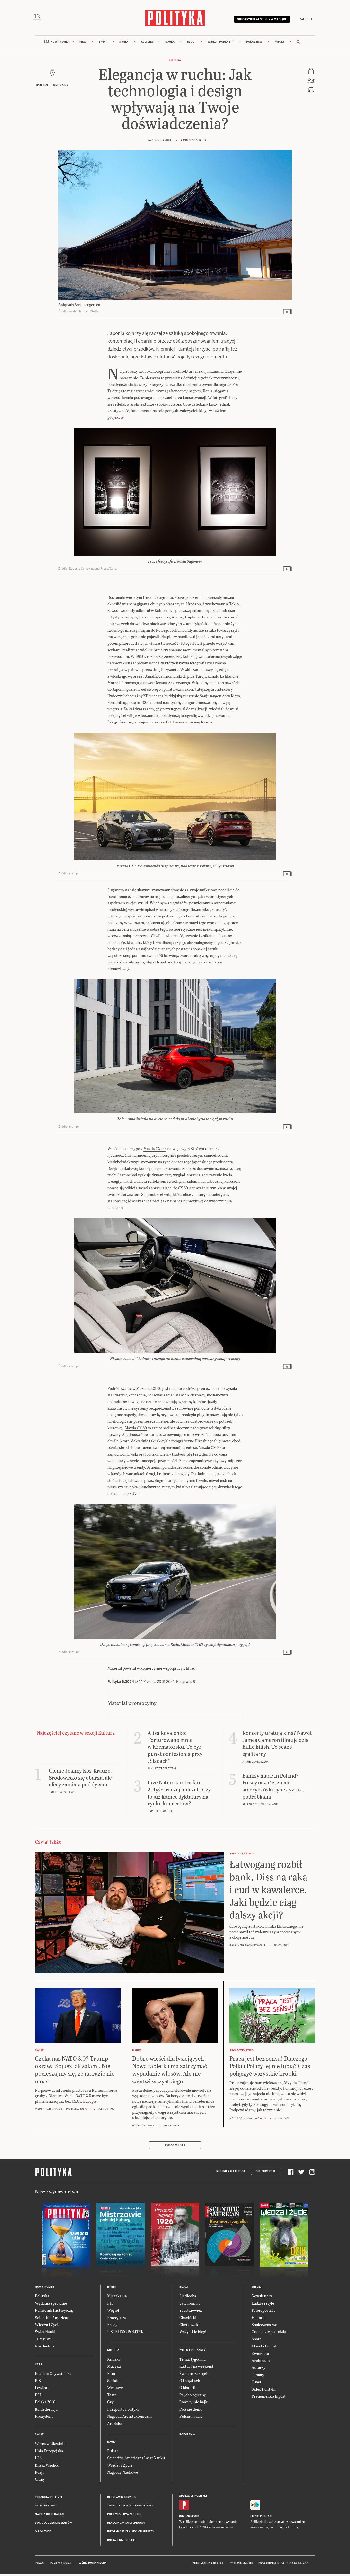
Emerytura (116, 2320)
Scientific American (52, 2320)
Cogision (205, 2565)
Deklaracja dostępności (126, 2525)
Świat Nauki (45, 2334)
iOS (181, 2518)
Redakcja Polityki (48, 2499)
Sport (256, 2341)
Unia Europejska (49, 2453)
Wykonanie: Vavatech (241, 2565)
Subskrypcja (266, 2174)
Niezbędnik (45, 2348)
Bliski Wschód (47, 2467)
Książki (113, 2361)
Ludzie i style (263, 2306)
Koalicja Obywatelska (53, 2376)
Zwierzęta (260, 2356)
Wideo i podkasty (221, 44)
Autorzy (258, 2370)
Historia (259, 2320)
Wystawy (115, 2390)
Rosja (39, 2475)
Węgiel (113, 2313)
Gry (110, 2404)
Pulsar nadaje (191, 2419)
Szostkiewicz (190, 2313)
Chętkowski (189, 2327)
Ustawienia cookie (121, 2542)
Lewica (41, 2390)
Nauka (170, 44)
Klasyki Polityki (265, 2348)
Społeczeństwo (264, 2327)
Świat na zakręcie (194, 2376)
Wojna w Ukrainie (50, 2446)
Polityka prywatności (124, 2516)
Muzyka (114, 2369)
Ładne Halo (217, 2565)
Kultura (147, 44)
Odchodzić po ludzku (269, 2334)
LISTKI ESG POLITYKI (126, 2334)
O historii (187, 2390)
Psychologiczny (192, 2397)
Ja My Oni (43, 2341)
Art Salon (115, 2426)
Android (192, 2518)
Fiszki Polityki (261, 2518)
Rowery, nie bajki (194, 2404)
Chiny (40, 2482)
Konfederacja (46, 2412)
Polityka (42, 2298)
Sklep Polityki (264, 2391)
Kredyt (113, 2327)
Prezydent (44, 2419)
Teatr (111, 2397)
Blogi (191, 44)
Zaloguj (304, 20)
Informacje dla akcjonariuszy (130, 2534)
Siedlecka (187, 2298)
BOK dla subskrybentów (53, 2525)
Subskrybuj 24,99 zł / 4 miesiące (260, 20)
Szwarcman (189, 2306)
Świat (103, 44)
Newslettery (262, 2298)
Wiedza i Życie (47, 2327)
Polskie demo (190, 2412)
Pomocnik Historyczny (54, 2313)
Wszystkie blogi (192, 2334)
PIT (110, 2306)
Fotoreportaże (264, 2313)
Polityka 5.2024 (121, 1684)
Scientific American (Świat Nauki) (136, 2460)
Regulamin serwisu (121, 2499)
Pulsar (112, 2453)
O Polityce (43, 2534)
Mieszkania (117, 2298)
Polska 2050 (45, 2404)
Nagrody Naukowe (122, 2475)
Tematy (258, 2377)
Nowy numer (60, 44)
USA (38, 2460)
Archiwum (261, 2363)
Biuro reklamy (46, 2508)
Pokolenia (254, 44)
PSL (38, 2397)
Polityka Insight (61, 2565)
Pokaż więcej (175, 2147)
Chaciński (187, 2320)
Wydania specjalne (51, 2306)
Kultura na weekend (196, 2369)
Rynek (124, 44)
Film (111, 2376)
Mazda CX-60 (136, 1430)
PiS (38, 2383)
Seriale (113, 2383)
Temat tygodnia (192, 2361)
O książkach (189, 2383)
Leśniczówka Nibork (92, 2565)
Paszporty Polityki (123, 2412)
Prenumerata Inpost (230, 2174)
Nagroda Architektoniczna (129, 2419)
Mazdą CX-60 (154, 1151)
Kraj (82, 44)
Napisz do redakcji (49, 2516)
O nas (256, 2384)
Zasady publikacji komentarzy (130, 2508)
